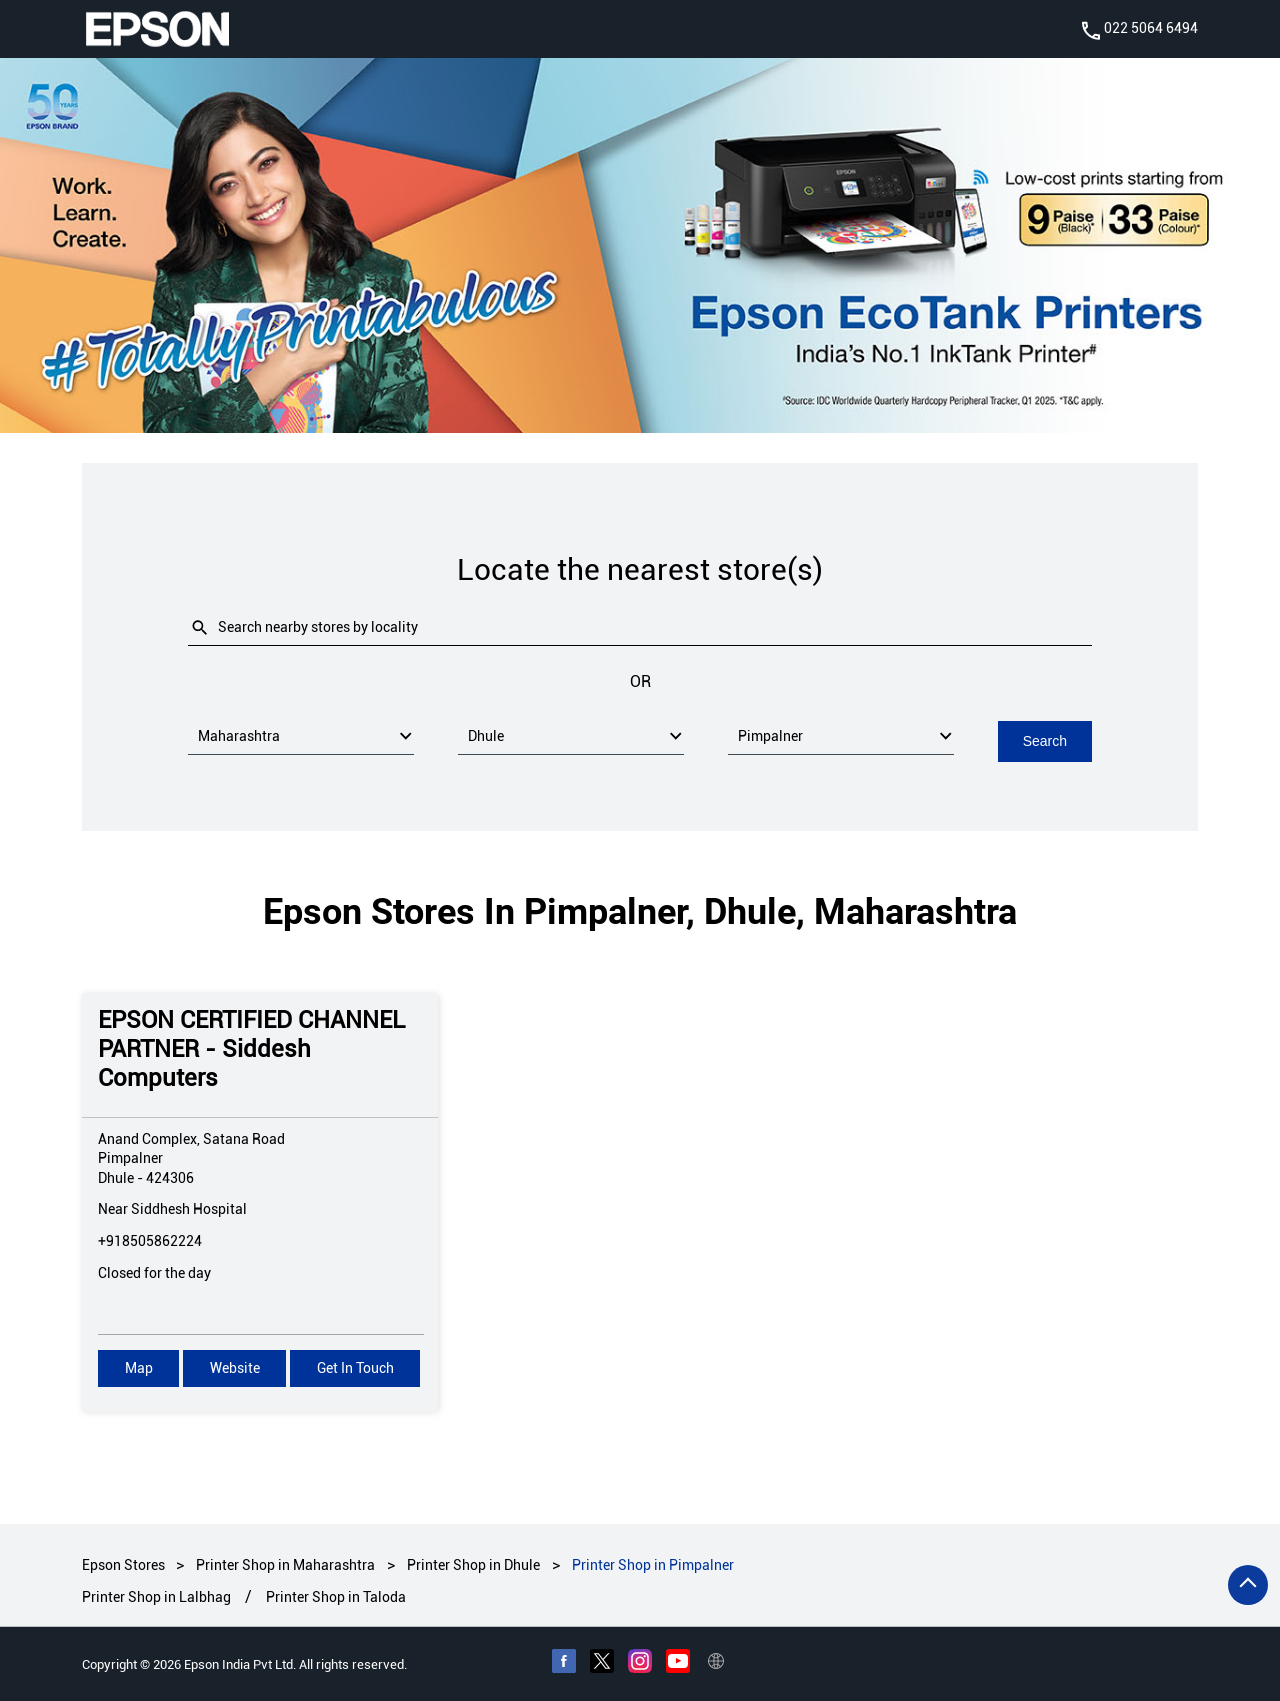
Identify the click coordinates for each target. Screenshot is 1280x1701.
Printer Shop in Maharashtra (285, 1564)
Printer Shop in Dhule (473, 1564)
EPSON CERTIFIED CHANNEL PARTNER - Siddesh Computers (251, 1048)
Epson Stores (125, 1564)
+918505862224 (150, 1240)
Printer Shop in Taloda (336, 1597)
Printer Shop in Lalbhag (156, 1597)
